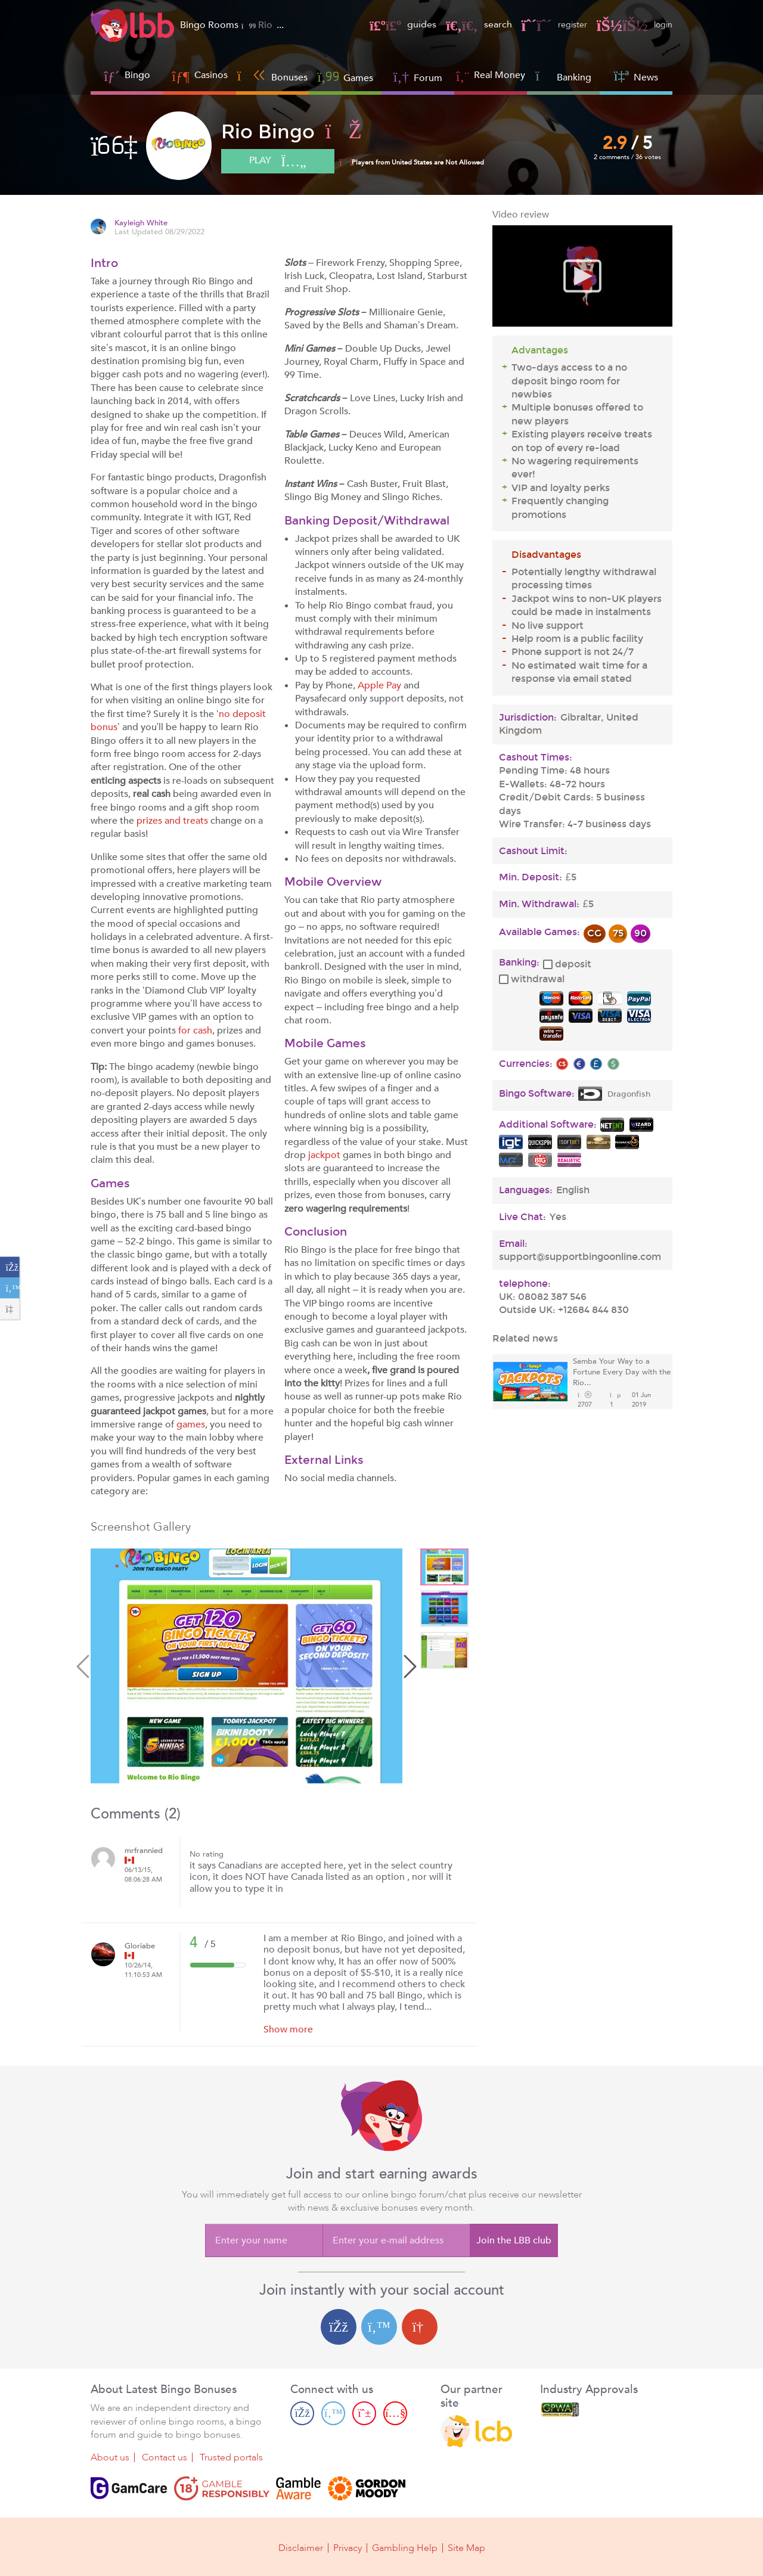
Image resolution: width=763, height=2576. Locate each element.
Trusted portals (231, 2458)
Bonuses (272, 76)
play (283, 161)
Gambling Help (405, 2547)
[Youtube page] (395, 2413)
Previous (85, 1668)
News (636, 76)
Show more (288, 2029)
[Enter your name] (263, 2240)
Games (345, 77)
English (573, 1190)
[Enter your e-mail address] (396, 2240)
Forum (418, 77)
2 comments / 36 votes (628, 157)
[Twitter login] (379, 2327)
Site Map (466, 2547)
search (470, 24)
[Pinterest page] (364, 2413)
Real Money (499, 75)
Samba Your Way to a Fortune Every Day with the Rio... (622, 1372)
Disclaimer (300, 2547)
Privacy (347, 2547)
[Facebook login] (338, 2327)
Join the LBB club (513, 2240)
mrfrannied (144, 1851)
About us (110, 2458)
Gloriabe (140, 1946)
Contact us (164, 2458)
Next (408, 1668)
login (632, 24)
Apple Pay (379, 685)
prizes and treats (172, 820)
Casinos (211, 75)
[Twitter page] (333, 2413)
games (190, 1424)
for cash (195, 1030)
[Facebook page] (302, 2413)
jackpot (324, 1155)
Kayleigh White (141, 223)
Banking (563, 76)
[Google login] (420, 2327)
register (548, 24)
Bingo (137, 75)
